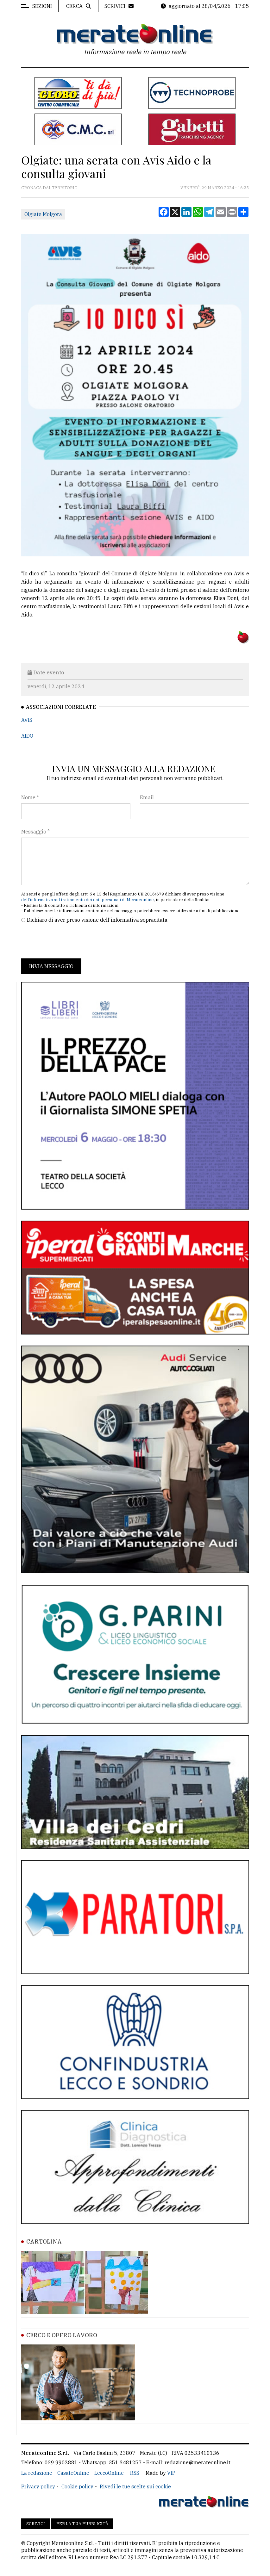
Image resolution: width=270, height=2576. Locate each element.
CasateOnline (73, 2473)
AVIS (26, 720)
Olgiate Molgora (43, 214)
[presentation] (69, 941)
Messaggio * (35, 831)
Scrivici (35, 2523)
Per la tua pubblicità (82, 2523)
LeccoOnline (109, 2473)
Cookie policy (77, 2486)
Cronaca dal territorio (49, 187)
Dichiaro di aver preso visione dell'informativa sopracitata (97, 920)
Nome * (30, 797)
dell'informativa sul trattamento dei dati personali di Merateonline (87, 899)
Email (147, 797)
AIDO (27, 736)
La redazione (36, 2473)
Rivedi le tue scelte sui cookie (135, 2486)
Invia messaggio (51, 966)
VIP (171, 2473)
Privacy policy (38, 2486)
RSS (134, 2473)
